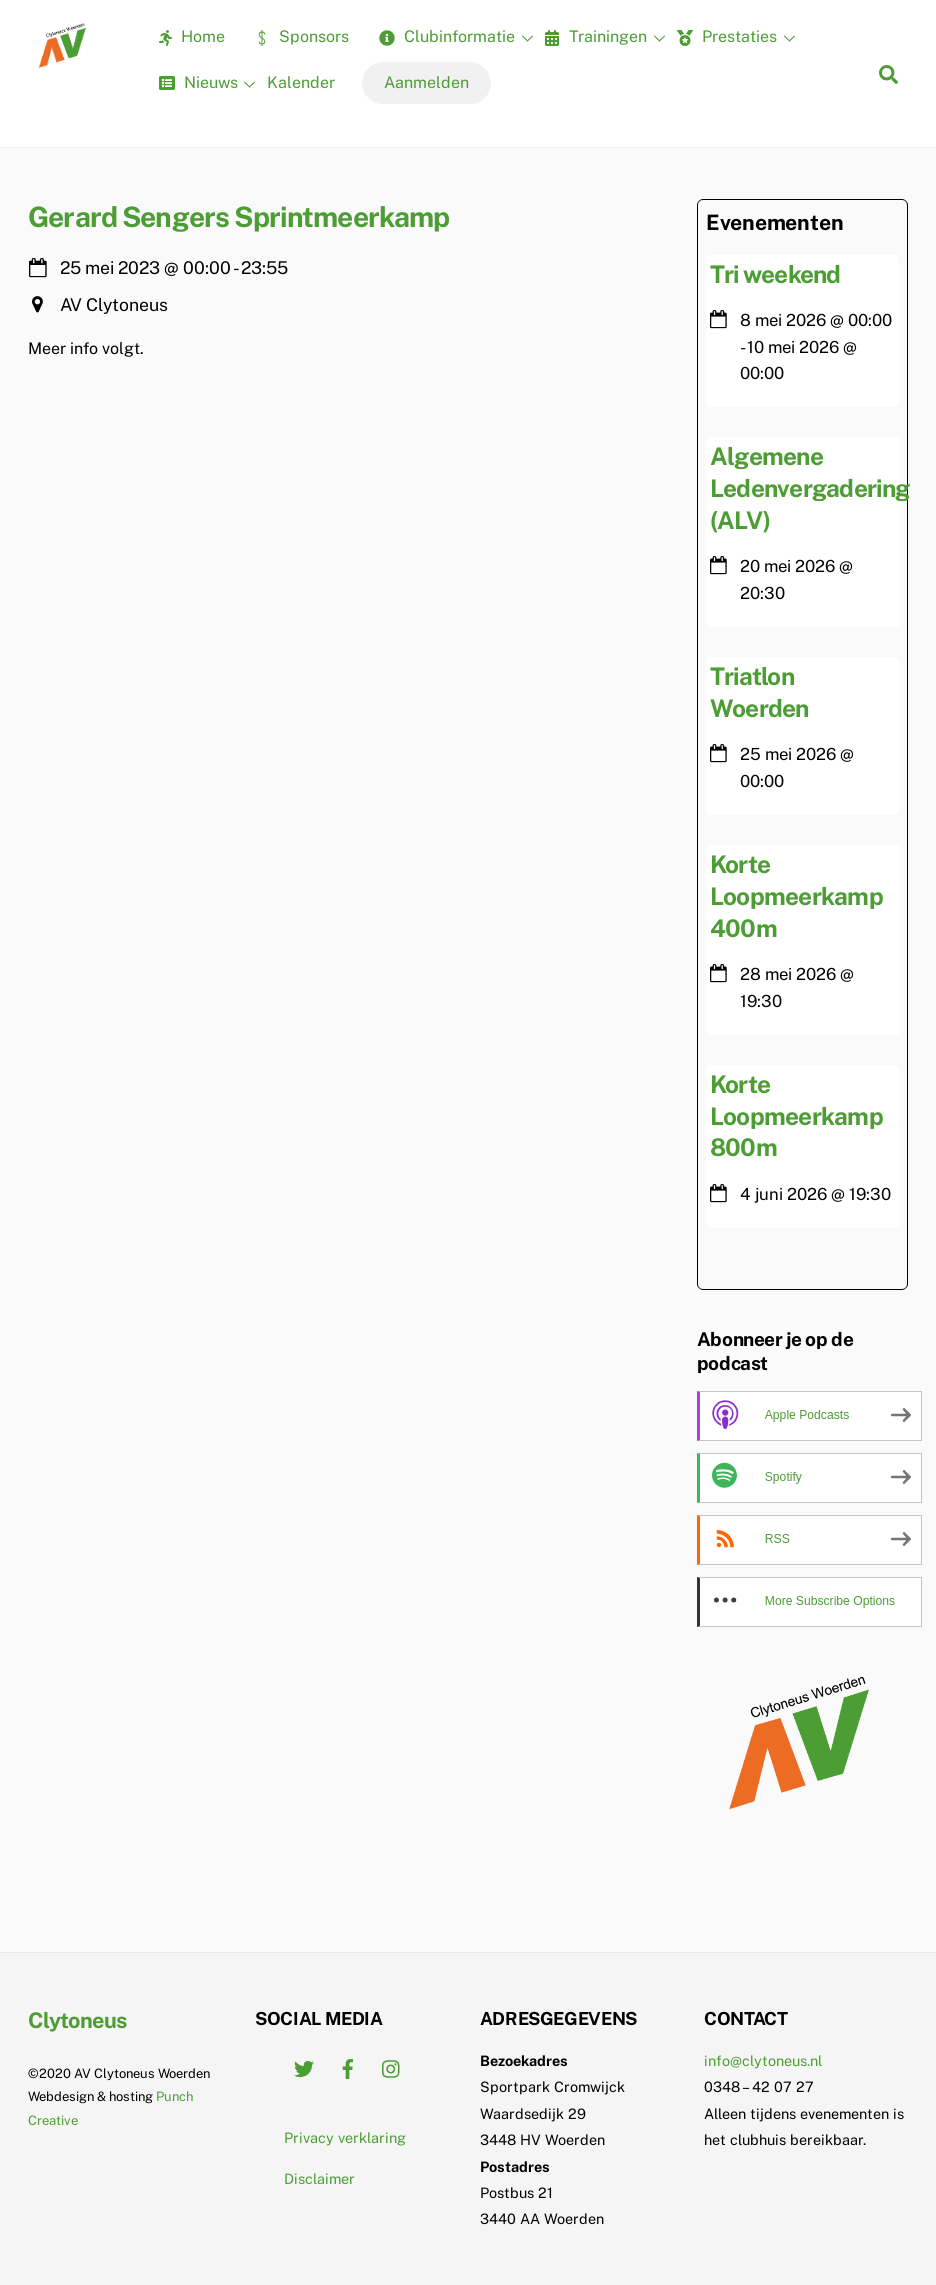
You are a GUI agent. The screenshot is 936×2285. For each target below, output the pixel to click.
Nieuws (205, 84)
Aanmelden (426, 82)
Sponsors (301, 36)
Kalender (301, 82)
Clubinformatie (453, 38)
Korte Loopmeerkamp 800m (796, 1115)
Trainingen (602, 38)
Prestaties (733, 38)
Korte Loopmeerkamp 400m (796, 895)
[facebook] (348, 2066)
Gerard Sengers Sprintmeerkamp (239, 216)
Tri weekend (775, 274)
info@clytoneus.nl (763, 2060)
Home (192, 36)
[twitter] (304, 2066)
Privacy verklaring (345, 2137)
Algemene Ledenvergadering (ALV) (809, 487)
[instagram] (392, 2066)
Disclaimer (319, 2178)
